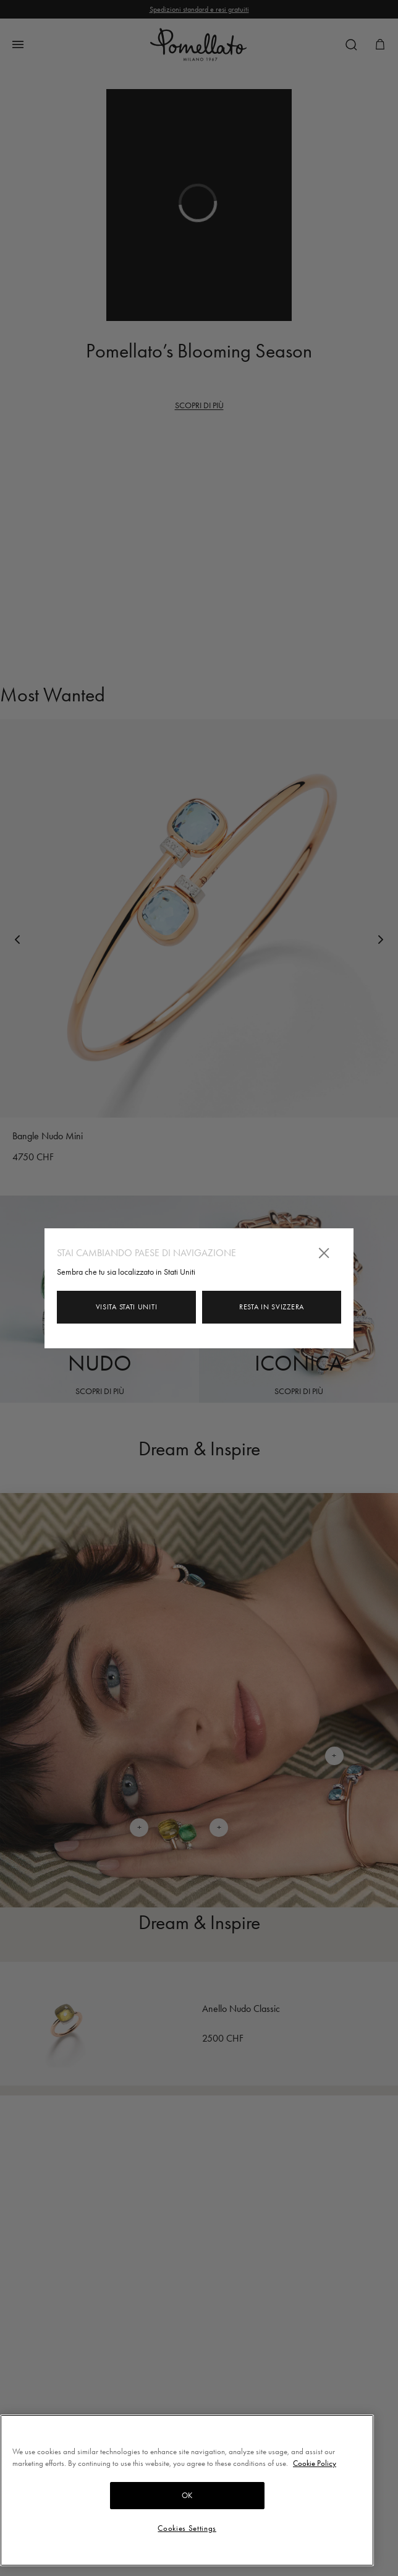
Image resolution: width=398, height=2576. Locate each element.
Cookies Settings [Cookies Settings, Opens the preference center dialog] (187, 2528)
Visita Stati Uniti (127, 1307)
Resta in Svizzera (271, 1307)
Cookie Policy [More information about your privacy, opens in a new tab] (314, 2463)
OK (187, 2495)
